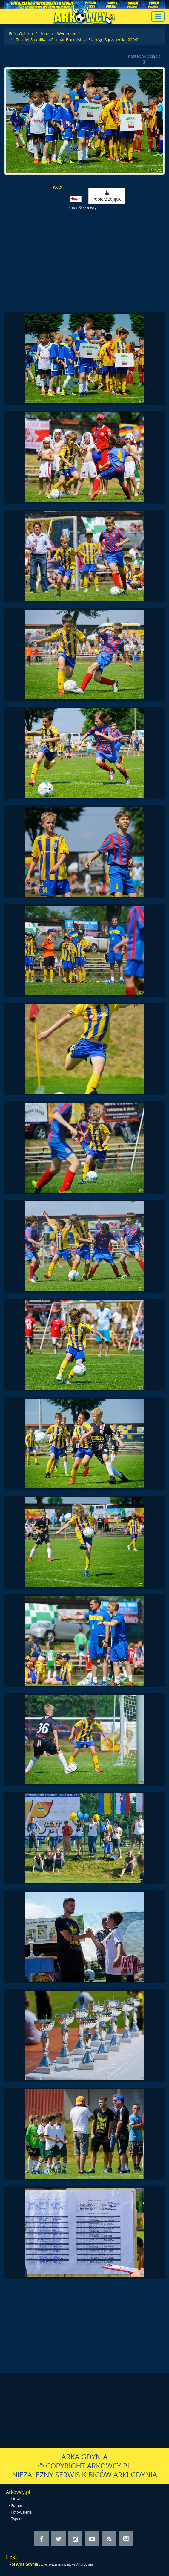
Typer (16, 2518)
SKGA (15, 2499)
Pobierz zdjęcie (106, 196)
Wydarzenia (68, 33)
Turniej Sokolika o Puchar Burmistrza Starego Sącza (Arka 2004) (77, 39)
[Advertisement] (84, 261)
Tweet (56, 187)
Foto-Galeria (21, 33)
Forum (16, 2505)
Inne (45, 33)
